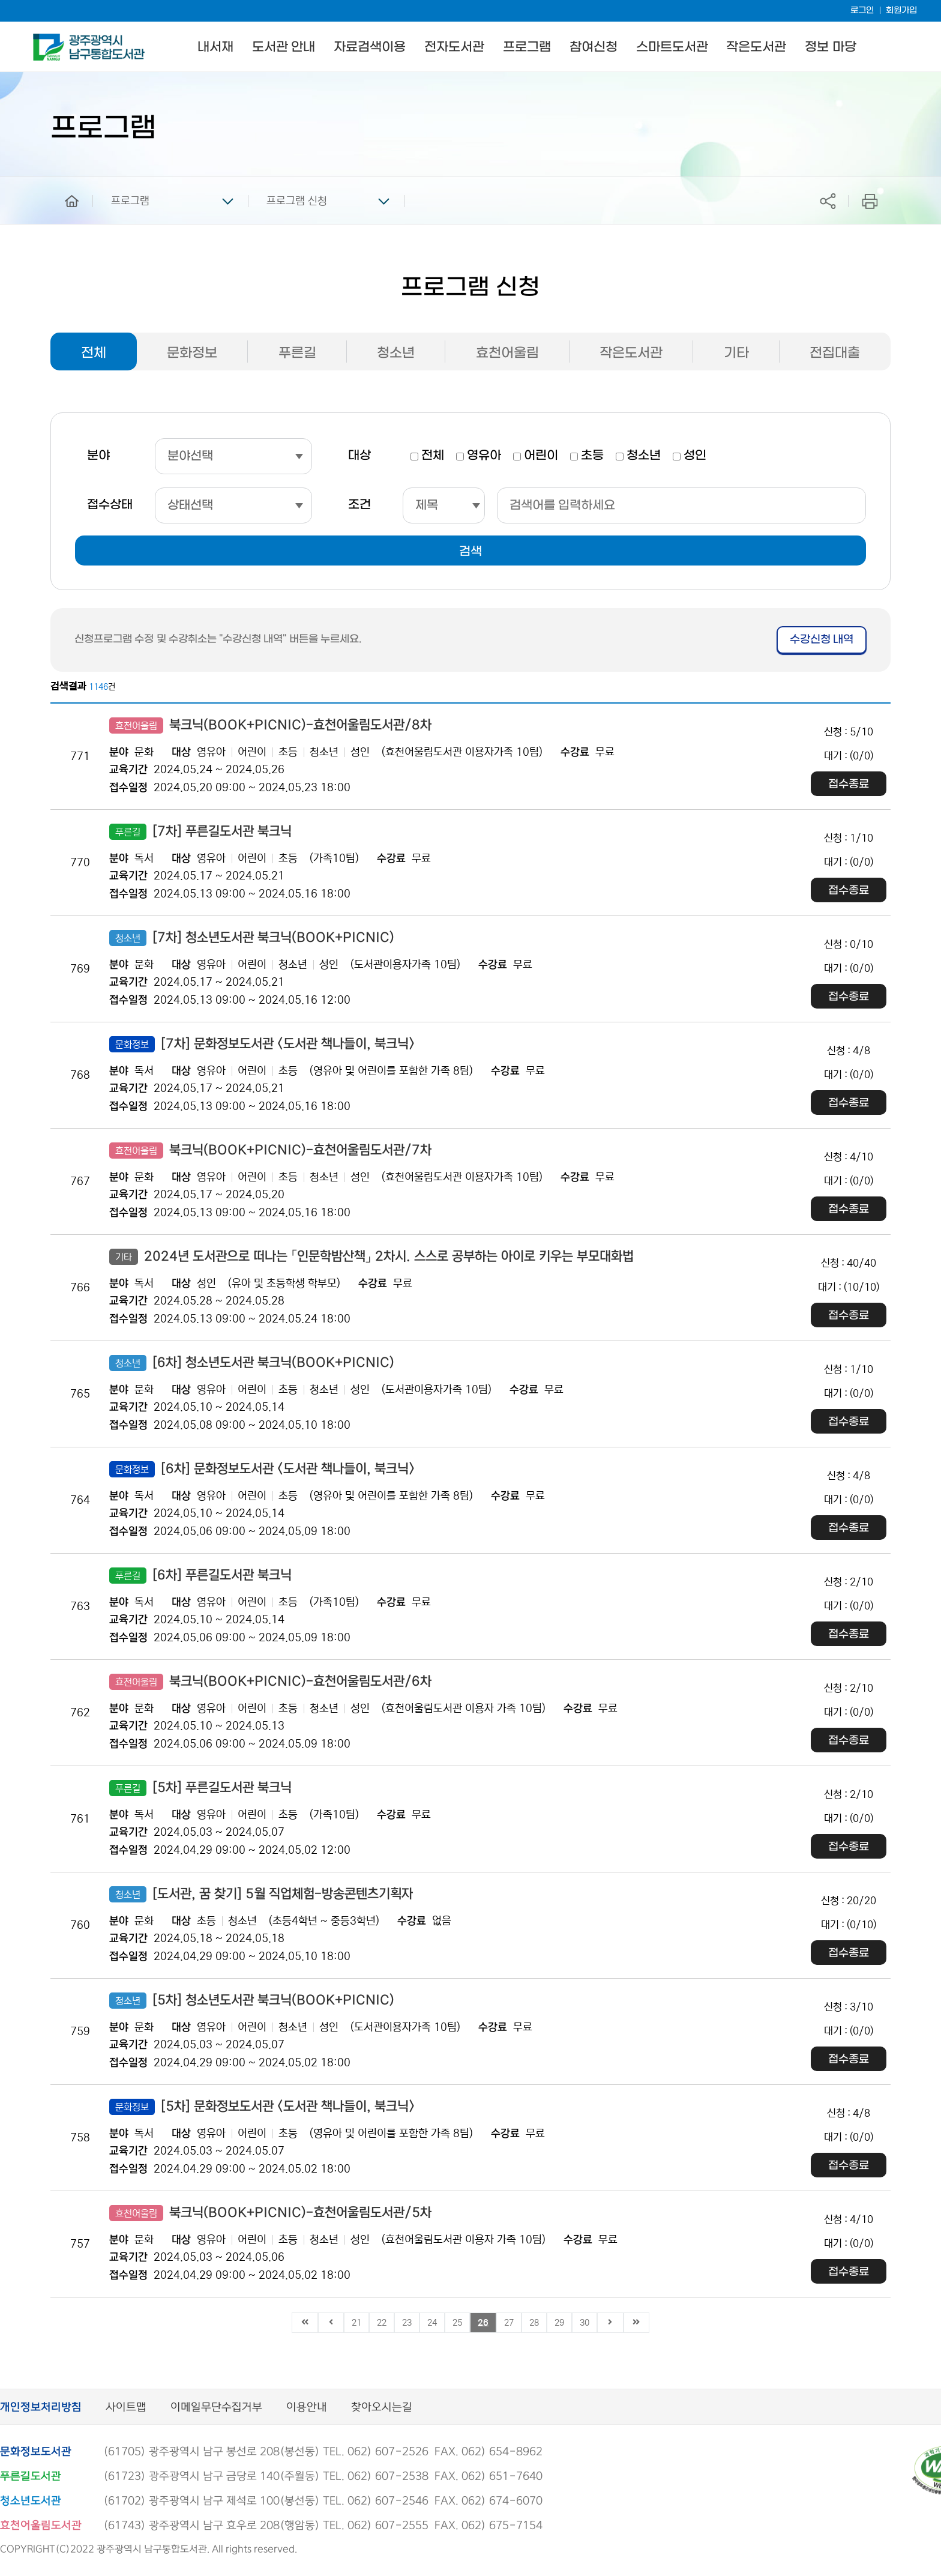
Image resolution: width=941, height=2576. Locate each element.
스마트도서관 (672, 47)
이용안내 (306, 2407)
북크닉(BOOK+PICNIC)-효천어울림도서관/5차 (270, 2213)
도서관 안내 (283, 47)
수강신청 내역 (822, 639)
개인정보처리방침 (41, 2407)
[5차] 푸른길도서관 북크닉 (200, 1788)
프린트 (870, 200)
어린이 (541, 455)
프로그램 (527, 47)
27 (509, 2322)
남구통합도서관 (49, 39)
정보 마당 (830, 47)
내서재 (215, 47)
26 (483, 2322)
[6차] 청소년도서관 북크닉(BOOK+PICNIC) (251, 1363)
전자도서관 (454, 47)
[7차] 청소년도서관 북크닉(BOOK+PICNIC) (251, 938)
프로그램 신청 (296, 201)
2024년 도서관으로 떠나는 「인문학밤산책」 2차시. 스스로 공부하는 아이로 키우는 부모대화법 (371, 1257)
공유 (827, 200)
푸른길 (297, 353)
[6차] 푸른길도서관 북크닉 (200, 1575)
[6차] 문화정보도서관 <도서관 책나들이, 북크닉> (262, 1469)
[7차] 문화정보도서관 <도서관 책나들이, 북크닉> (262, 1044)
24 (432, 2322)
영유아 (484, 455)
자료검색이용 (370, 47)
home (63, 182)
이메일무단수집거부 (216, 2407)
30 (584, 2322)
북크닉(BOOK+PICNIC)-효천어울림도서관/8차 (270, 725)
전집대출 (835, 353)
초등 (592, 455)
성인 (695, 455)
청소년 (396, 353)
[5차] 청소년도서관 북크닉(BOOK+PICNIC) (251, 2000)
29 (559, 2322)
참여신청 (594, 47)
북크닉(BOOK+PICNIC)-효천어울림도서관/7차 (270, 1150)
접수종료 (848, 784)
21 (356, 2322)
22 (381, 2322)
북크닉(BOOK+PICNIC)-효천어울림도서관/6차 (270, 1682)
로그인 (862, 10)
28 (534, 2322)
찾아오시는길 (381, 2407)
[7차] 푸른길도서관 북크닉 (200, 832)
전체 (93, 353)
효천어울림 (507, 353)
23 (407, 2322)
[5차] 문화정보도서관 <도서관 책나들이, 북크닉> (262, 2107)
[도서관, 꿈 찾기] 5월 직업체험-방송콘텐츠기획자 (261, 1894)
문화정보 (192, 353)
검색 (470, 551)
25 (457, 2322)
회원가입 (901, 10)
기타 (736, 353)
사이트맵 (126, 2407)
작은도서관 (756, 47)
